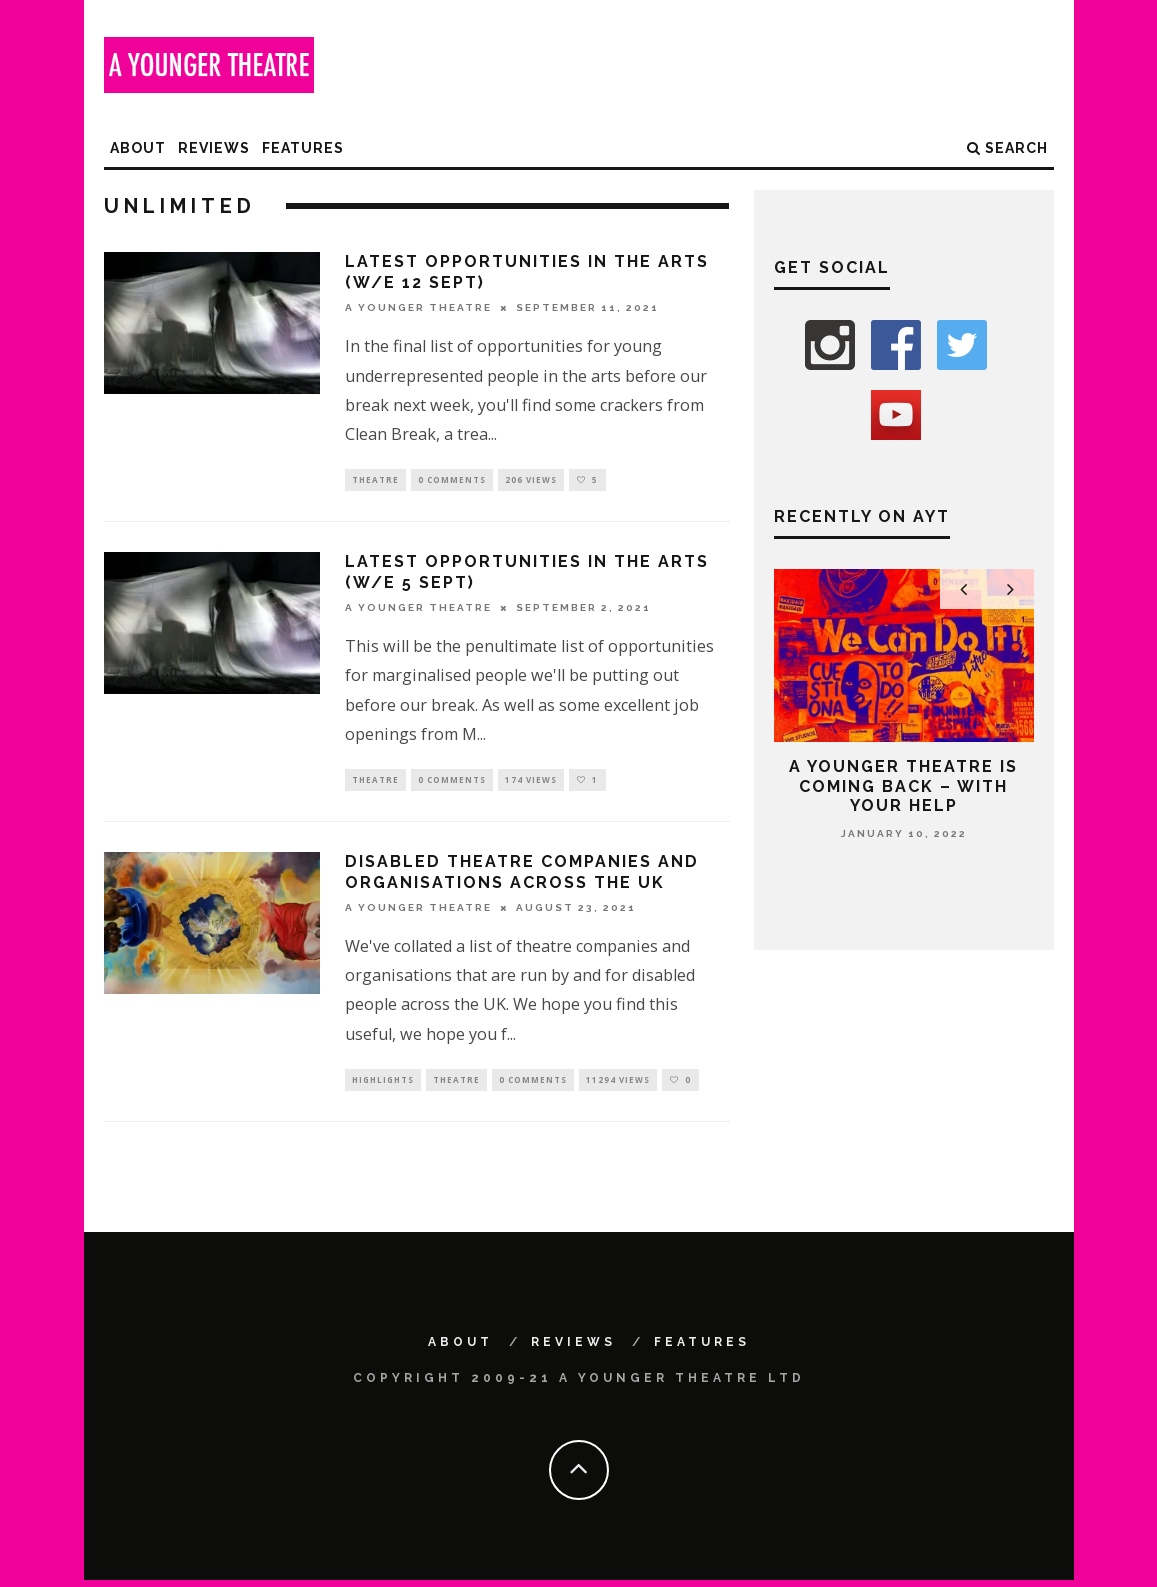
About (138, 148)
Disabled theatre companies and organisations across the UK (522, 876)
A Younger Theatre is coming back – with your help (903, 785)
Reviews (214, 148)
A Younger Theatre (418, 307)
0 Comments (452, 480)
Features (303, 148)
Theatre (375, 480)
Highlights (383, 1084)
